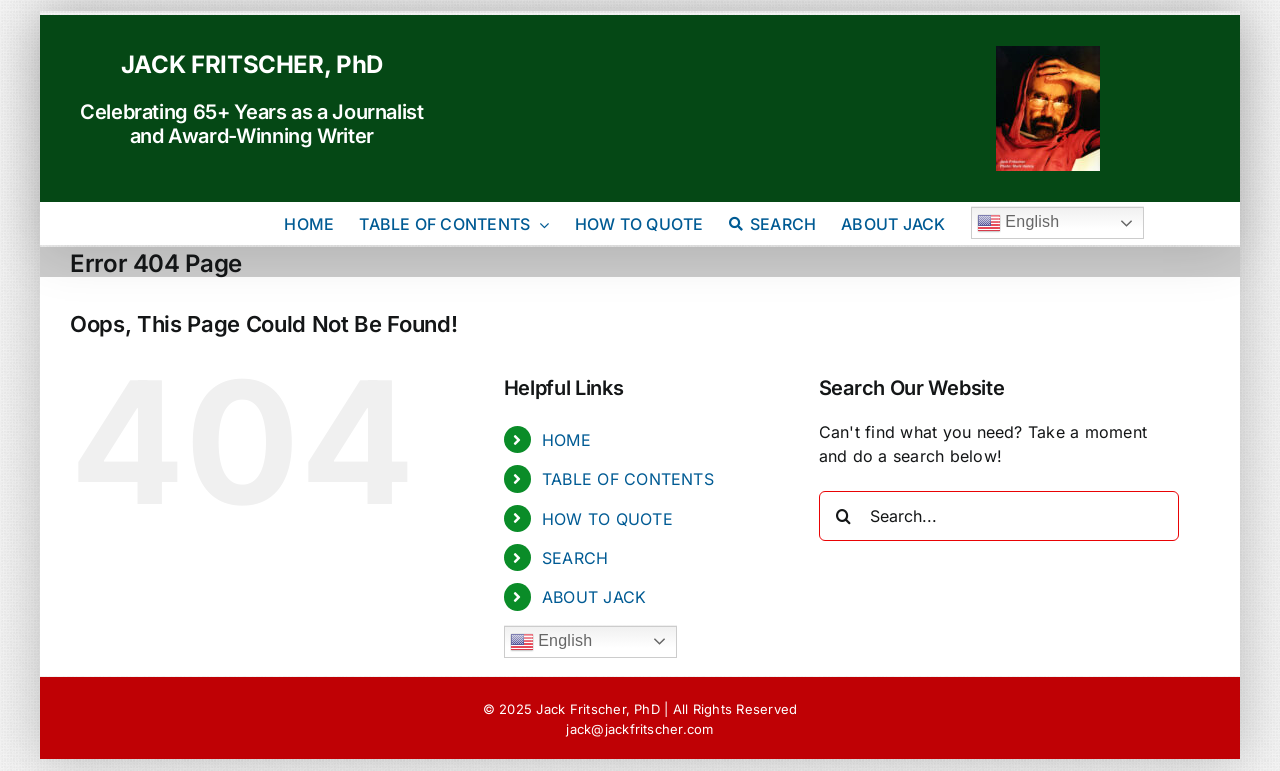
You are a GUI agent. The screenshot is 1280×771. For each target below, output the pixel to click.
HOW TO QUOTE (607, 519)
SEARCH (575, 558)
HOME (566, 440)
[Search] (844, 516)
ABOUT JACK (594, 597)
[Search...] (999, 516)
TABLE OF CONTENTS (628, 479)
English (1018, 223)
